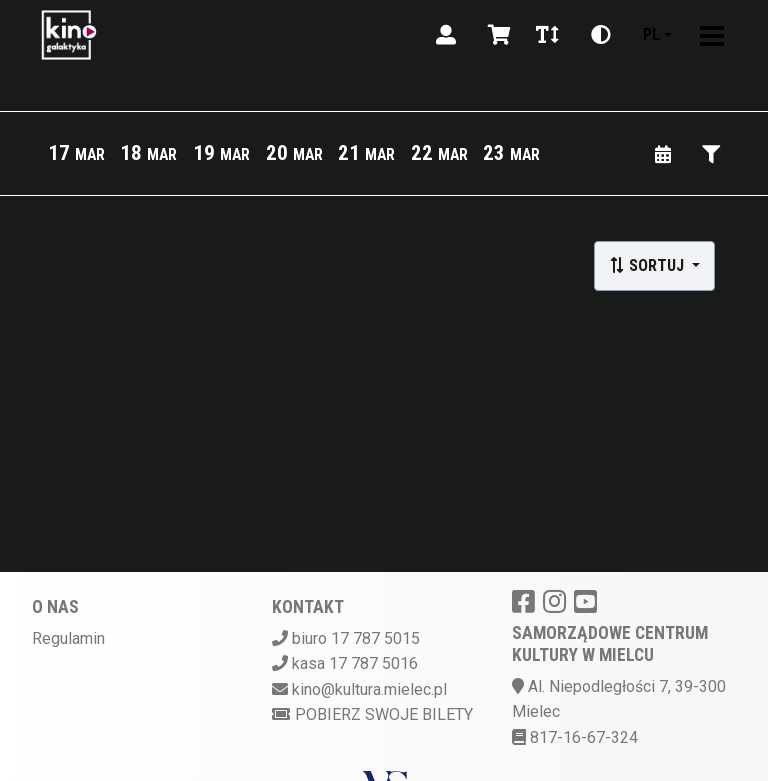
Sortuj (648, 265)
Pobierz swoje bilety (372, 714)
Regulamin (68, 638)
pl (651, 34)
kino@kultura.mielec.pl (369, 689)
